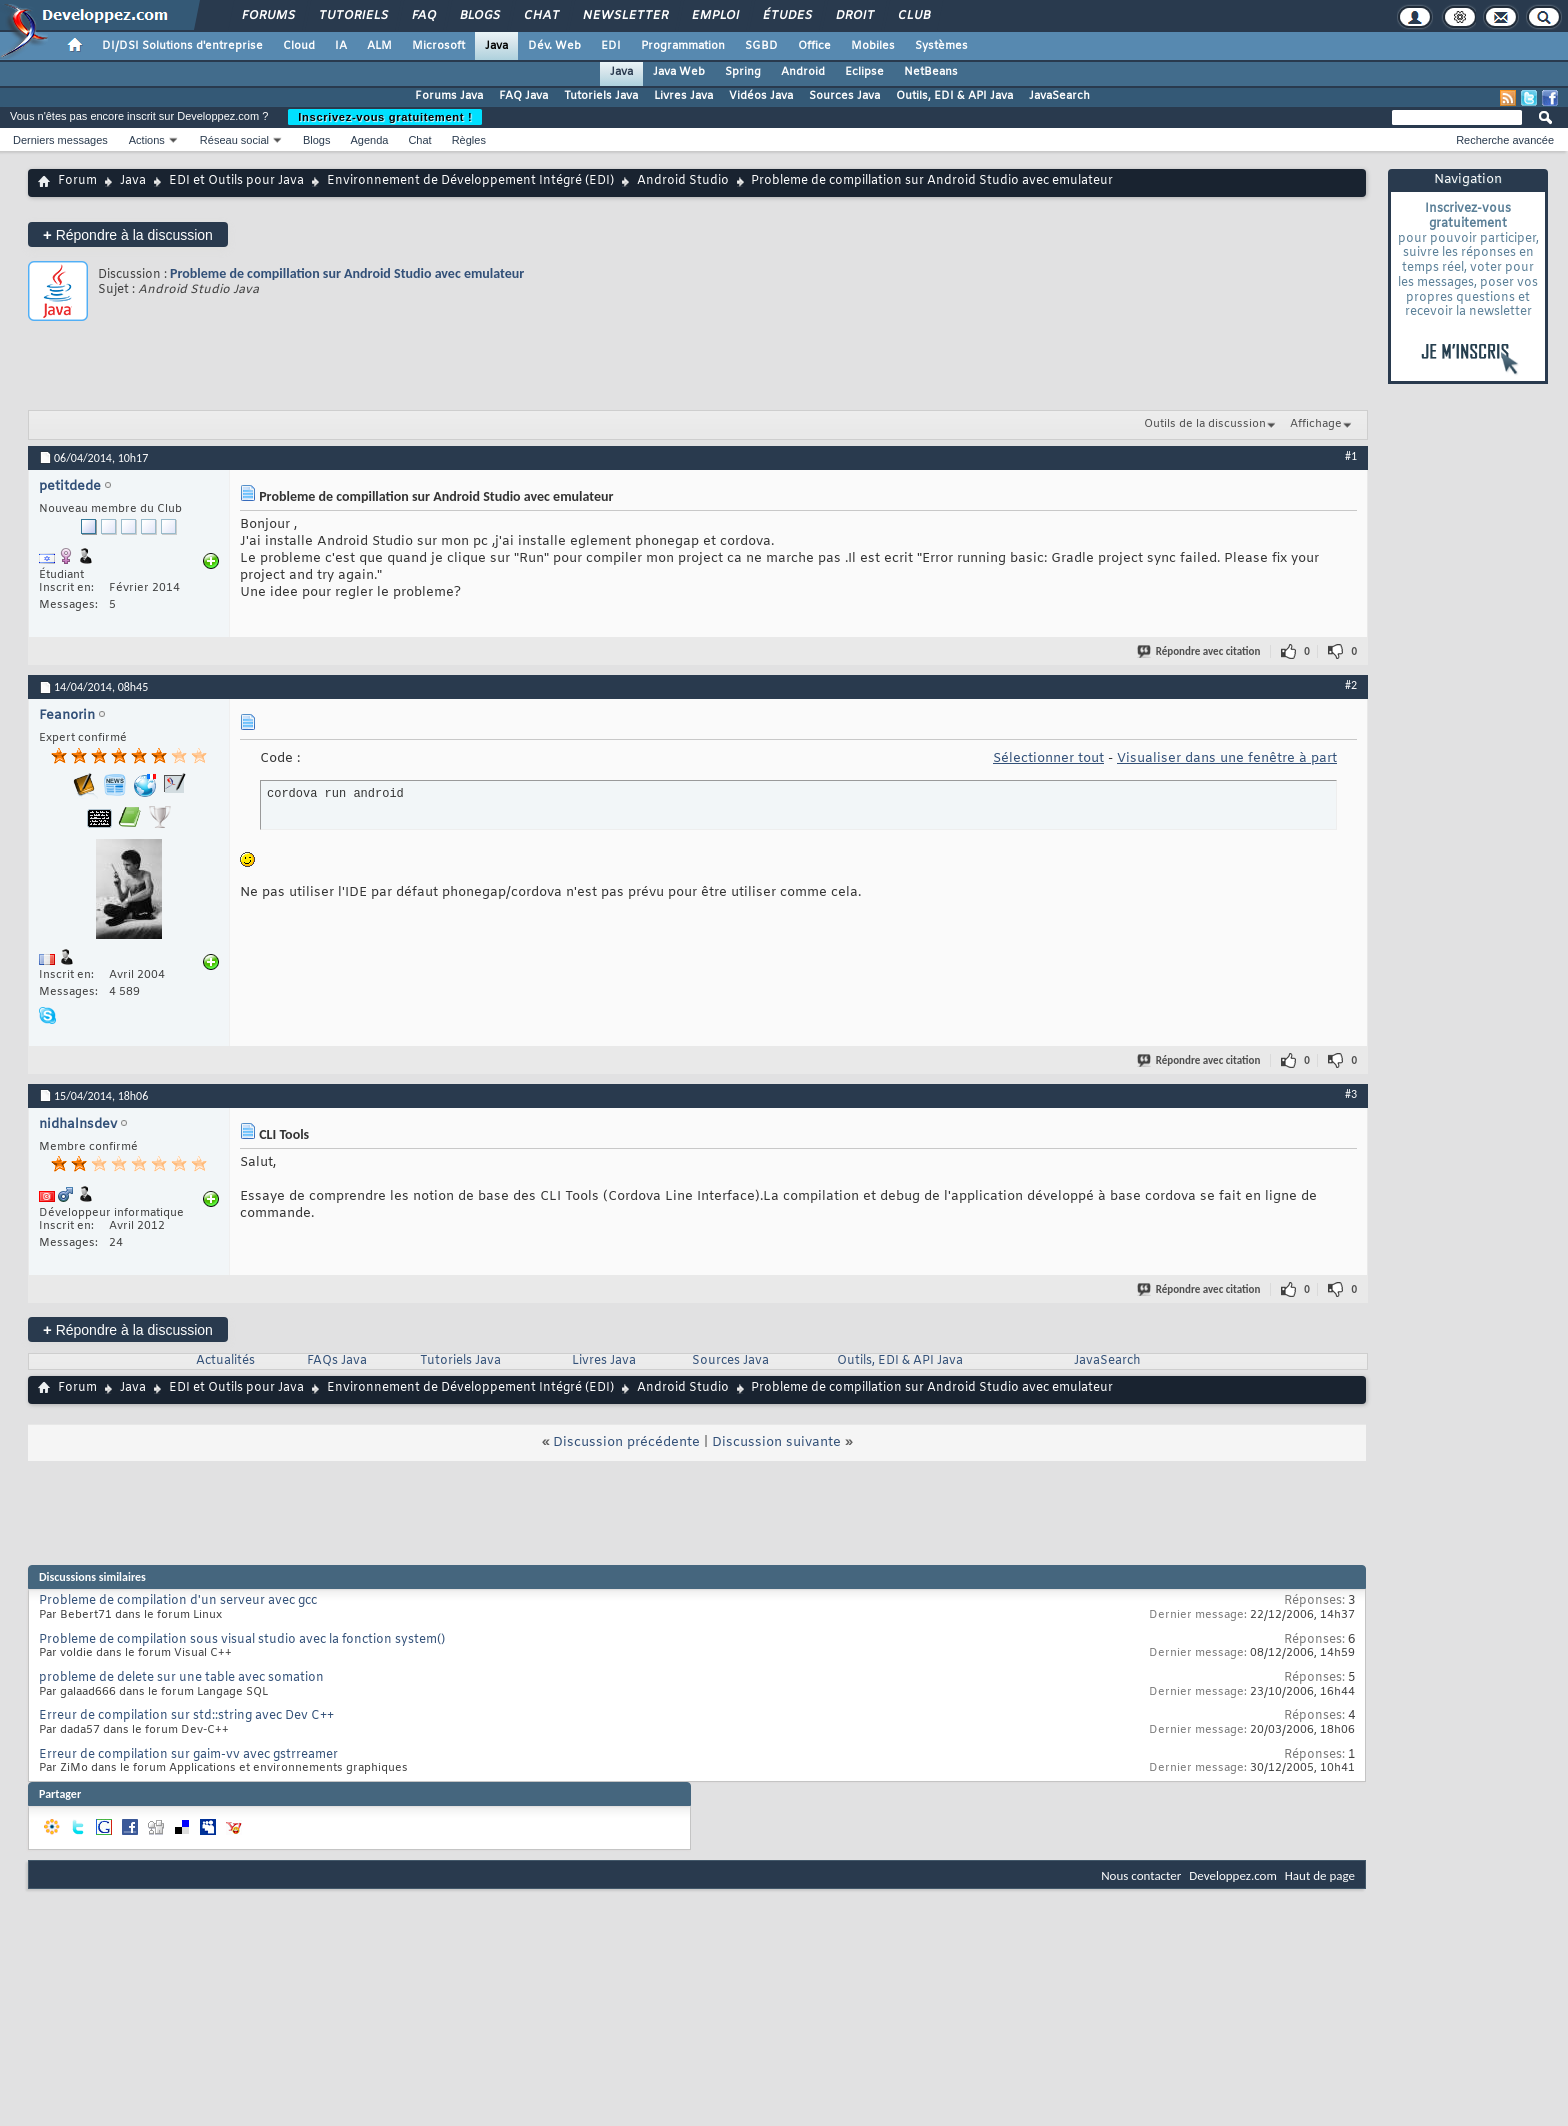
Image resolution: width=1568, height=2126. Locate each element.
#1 (1351, 456)
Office (814, 46)
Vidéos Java (761, 96)
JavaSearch (1059, 96)
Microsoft (438, 46)
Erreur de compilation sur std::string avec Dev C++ (186, 1716)
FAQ (423, 16)
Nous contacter (1141, 1875)
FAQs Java (337, 1361)
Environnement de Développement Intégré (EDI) (470, 181)
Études (786, 16)
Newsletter (624, 16)
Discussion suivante (776, 1442)
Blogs (479, 16)
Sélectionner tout (1048, 758)
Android (803, 72)
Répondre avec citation (1200, 651)
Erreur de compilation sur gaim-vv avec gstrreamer (188, 1755)
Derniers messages (60, 140)
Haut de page (1320, 1875)
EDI (611, 46)
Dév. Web (554, 46)
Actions (147, 140)
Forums (267, 16)
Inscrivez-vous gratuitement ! (385, 117)
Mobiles (873, 46)
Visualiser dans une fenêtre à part (1227, 758)
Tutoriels (352, 16)
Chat (540, 16)
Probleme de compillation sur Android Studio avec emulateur (347, 273)
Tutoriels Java (601, 96)
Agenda (369, 140)
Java (496, 46)
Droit (854, 16)
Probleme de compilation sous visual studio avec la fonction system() (242, 1640)
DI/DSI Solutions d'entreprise (182, 46)
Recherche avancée (1505, 140)
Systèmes (941, 46)
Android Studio (683, 181)
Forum (77, 181)
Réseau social (234, 140)
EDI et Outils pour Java (236, 181)
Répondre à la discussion (128, 234)
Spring (743, 72)
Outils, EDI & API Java (954, 96)
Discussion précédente (626, 1442)
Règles (469, 140)
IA (341, 46)
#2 (1351, 685)
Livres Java (683, 96)
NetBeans (931, 72)
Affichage (1316, 424)
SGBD (761, 46)
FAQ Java (523, 96)
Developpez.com (1233, 1875)
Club (913, 16)
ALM (379, 46)
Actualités (225, 1361)
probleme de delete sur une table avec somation (181, 1678)
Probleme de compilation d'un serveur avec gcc (178, 1601)
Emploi (714, 16)
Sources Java (844, 96)
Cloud (299, 46)
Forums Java (449, 96)
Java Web (679, 72)
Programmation (683, 46)
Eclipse (864, 72)
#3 (1351, 1094)
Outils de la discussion (1205, 424)
